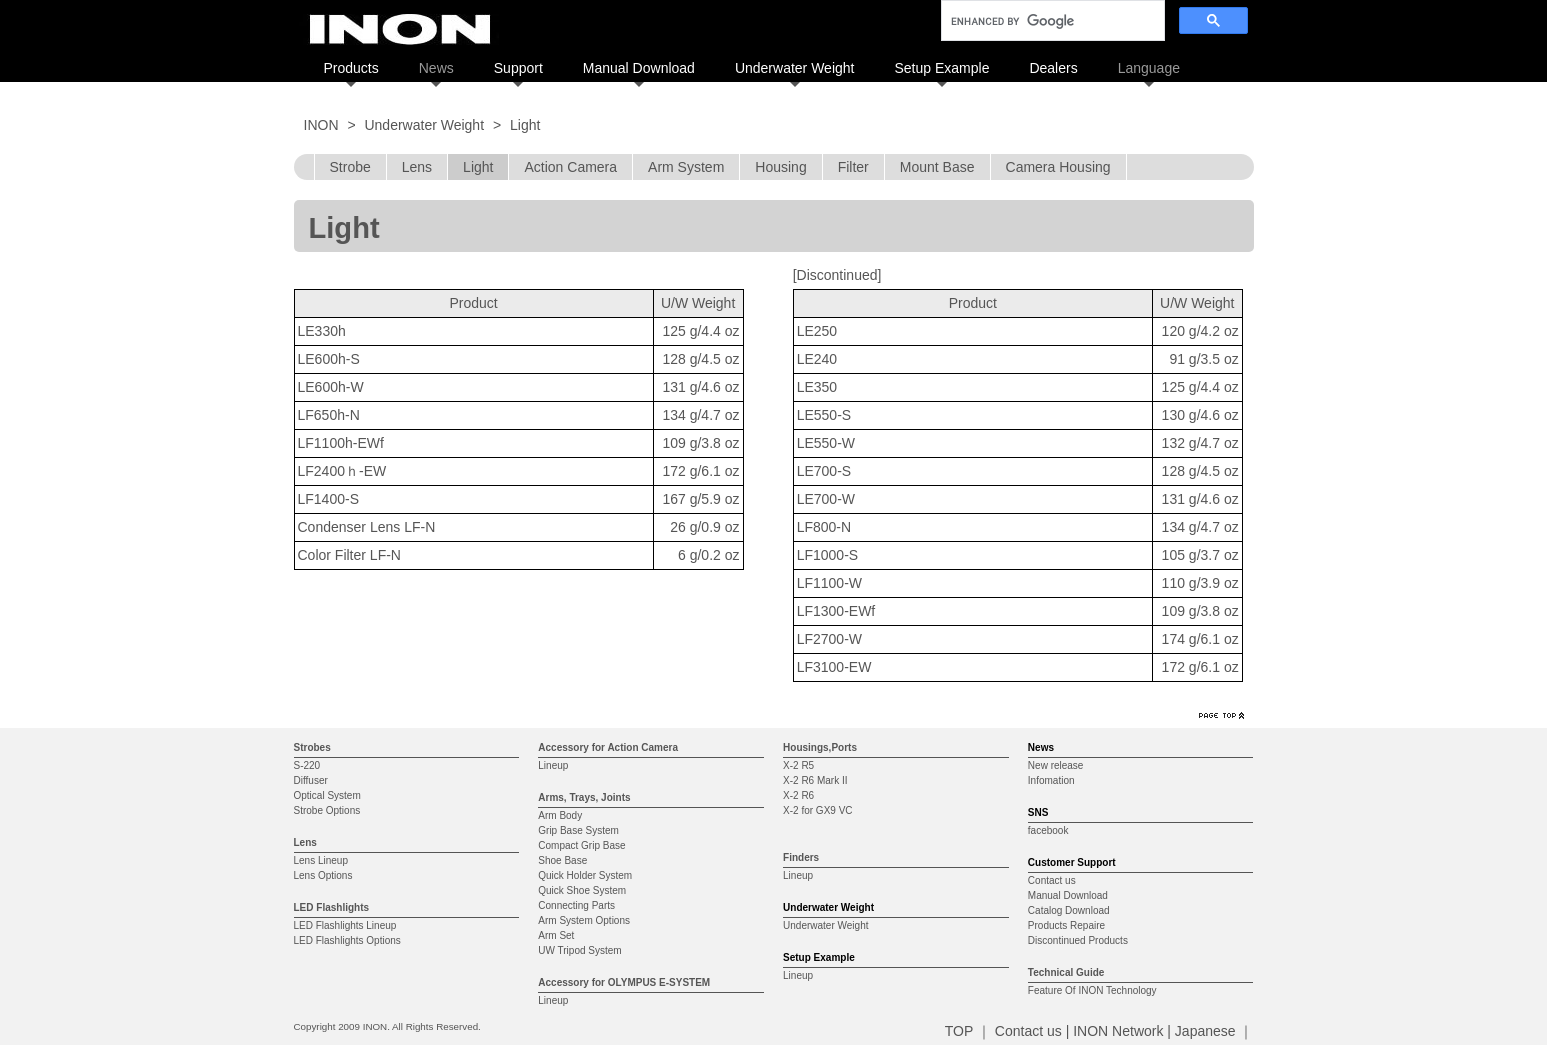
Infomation (1051, 780)
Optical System (327, 795)
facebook (1048, 830)
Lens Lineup (321, 860)
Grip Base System (578, 830)
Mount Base (937, 167)
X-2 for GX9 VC (817, 810)
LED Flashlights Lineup (345, 925)
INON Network (1118, 1031)
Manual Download (639, 68)
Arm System (686, 167)
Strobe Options (327, 810)
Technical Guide (1066, 972)
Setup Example (941, 68)
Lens (417, 167)
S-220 (307, 765)
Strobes (312, 747)
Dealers (1053, 68)
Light (478, 167)
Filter (853, 167)
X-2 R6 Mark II (815, 780)
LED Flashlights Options (347, 940)
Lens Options (323, 875)
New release (1056, 765)
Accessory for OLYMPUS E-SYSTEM (624, 982)
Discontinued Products (1078, 940)
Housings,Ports (820, 747)
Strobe (350, 167)
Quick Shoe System (582, 890)
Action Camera (570, 167)
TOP (959, 1031)
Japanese (1205, 1031)
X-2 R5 (798, 765)
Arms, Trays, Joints (584, 797)
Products (351, 68)
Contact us (1052, 880)
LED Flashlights (332, 907)
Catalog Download (1069, 910)
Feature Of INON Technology (1092, 990)
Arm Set (556, 935)
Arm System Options (584, 920)
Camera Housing (1058, 167)
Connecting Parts (576, 905)
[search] (1051, 21)
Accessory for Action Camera (608, 747)
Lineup (553, 765)
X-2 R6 (798, 795)
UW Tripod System (579, 950)
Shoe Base (562, 860)
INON (321, 125)
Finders (801, 857)
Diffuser (311, 780)
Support (518, 68)
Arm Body (560, 815)
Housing (780, 167)
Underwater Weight (795, 68)
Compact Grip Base (581, 845)
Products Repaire (1066, 925)
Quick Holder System (585, 875)
